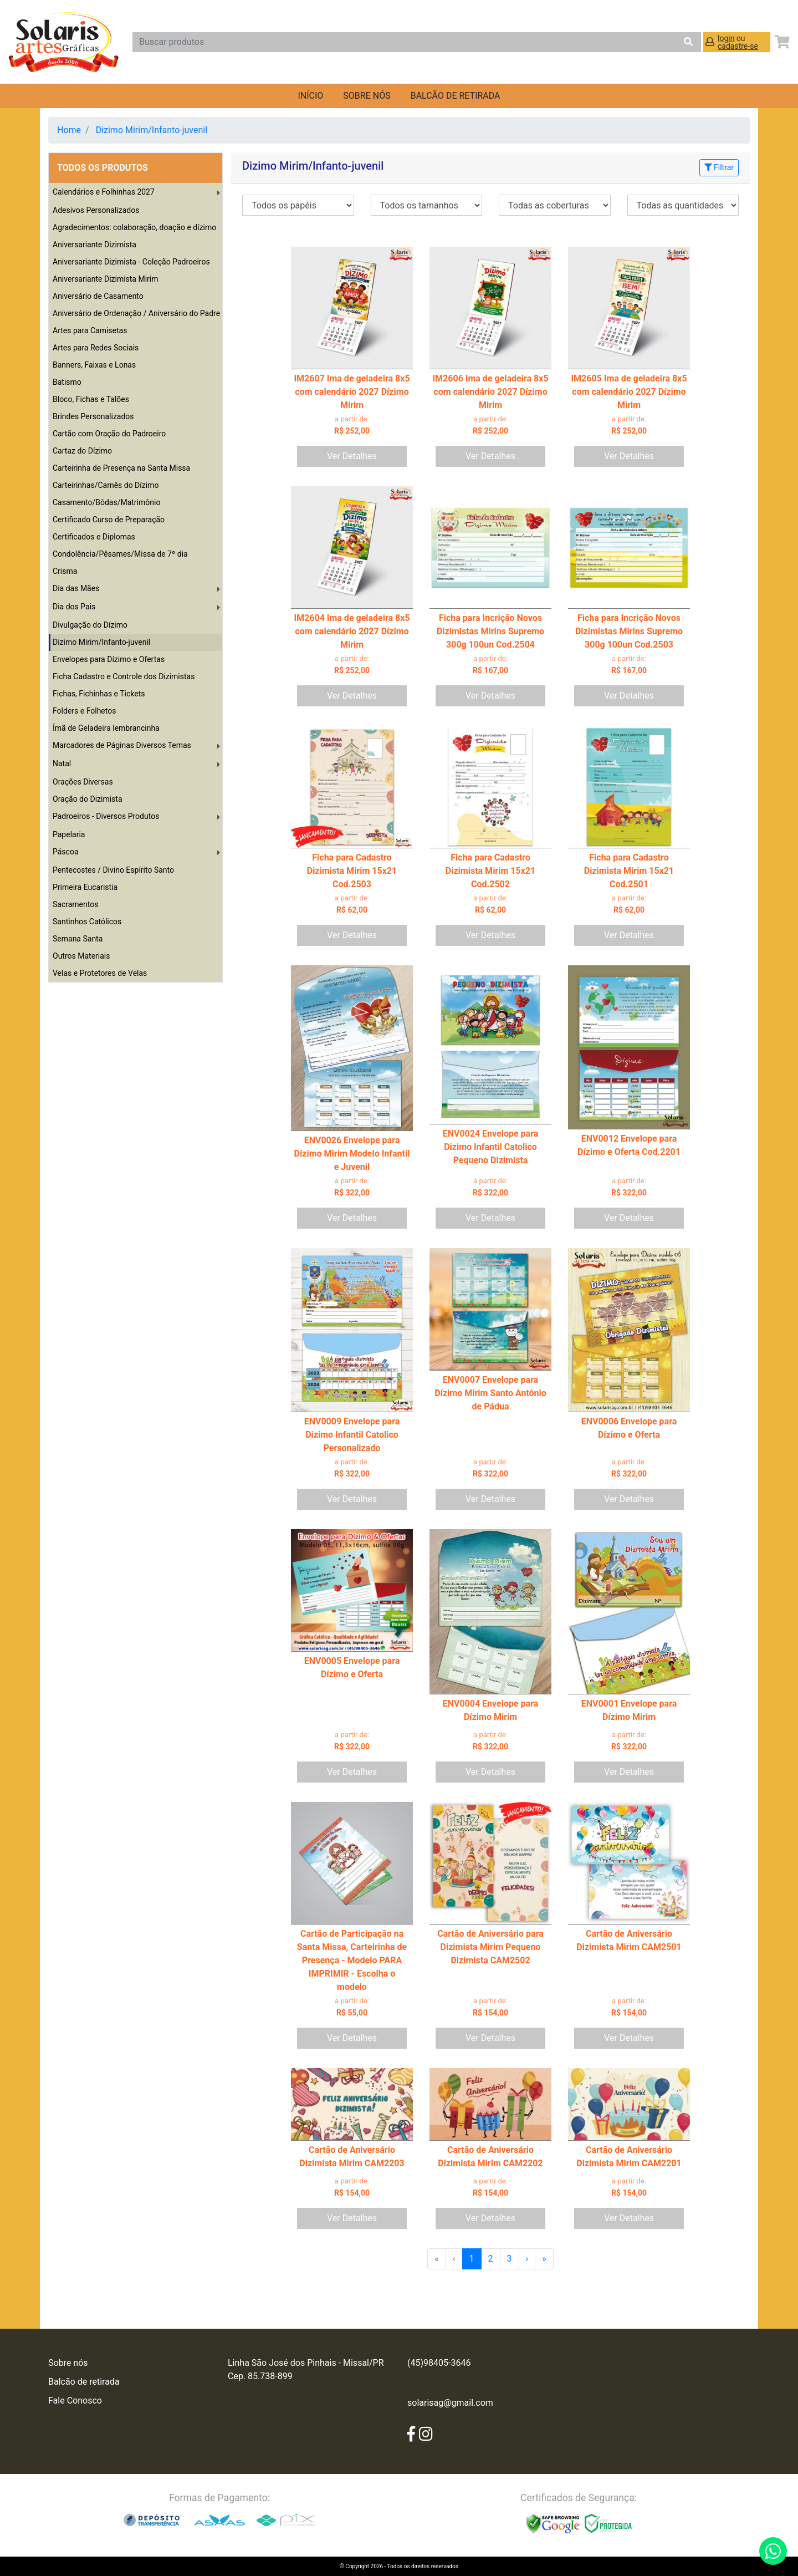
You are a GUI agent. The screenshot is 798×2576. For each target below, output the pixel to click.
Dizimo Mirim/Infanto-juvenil (151, 130)
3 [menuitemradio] (509, 2258)
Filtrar (719, 167)
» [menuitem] (544, 2258)
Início (310, 95)
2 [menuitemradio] (490, 2258)
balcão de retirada (455, 95)
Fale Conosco (75, 2400)
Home (69, 130)
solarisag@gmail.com (450, 2402)
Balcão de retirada (84, 2381)
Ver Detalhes (352, 456)
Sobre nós (366, 95)
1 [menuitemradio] (471, 2258)
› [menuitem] (527, 2258)
